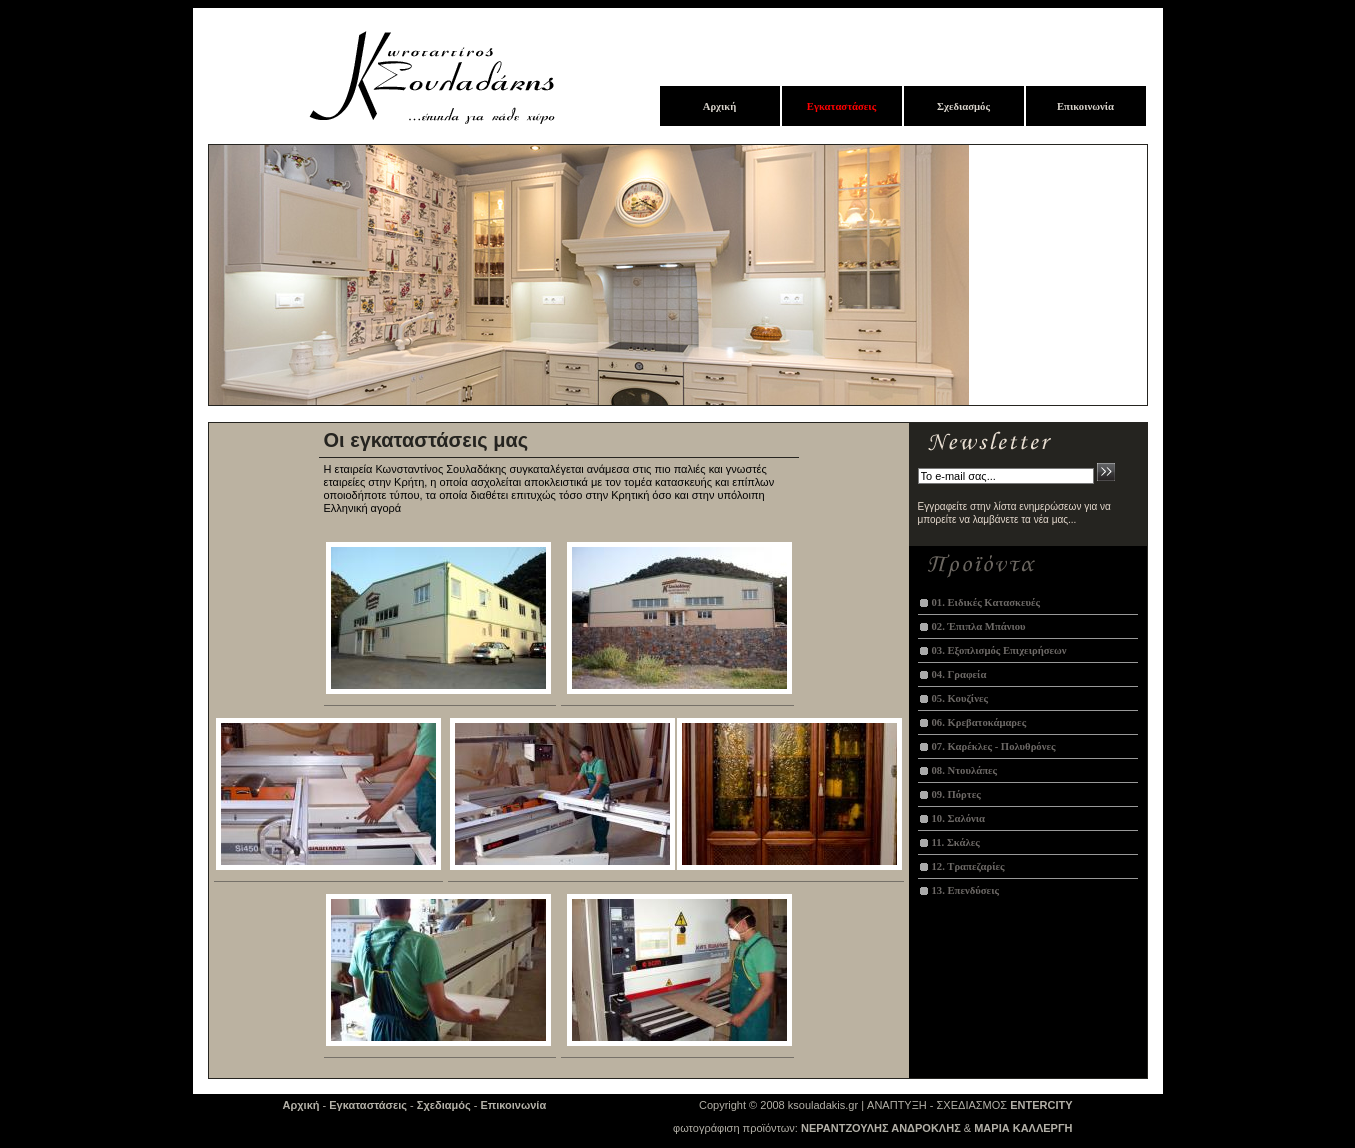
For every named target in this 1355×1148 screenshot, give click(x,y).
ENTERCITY (1041, 1105)
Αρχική (301, 1105)
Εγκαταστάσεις (368, 1105)
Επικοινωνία (513, 1105)
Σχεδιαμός (444, 1105)
